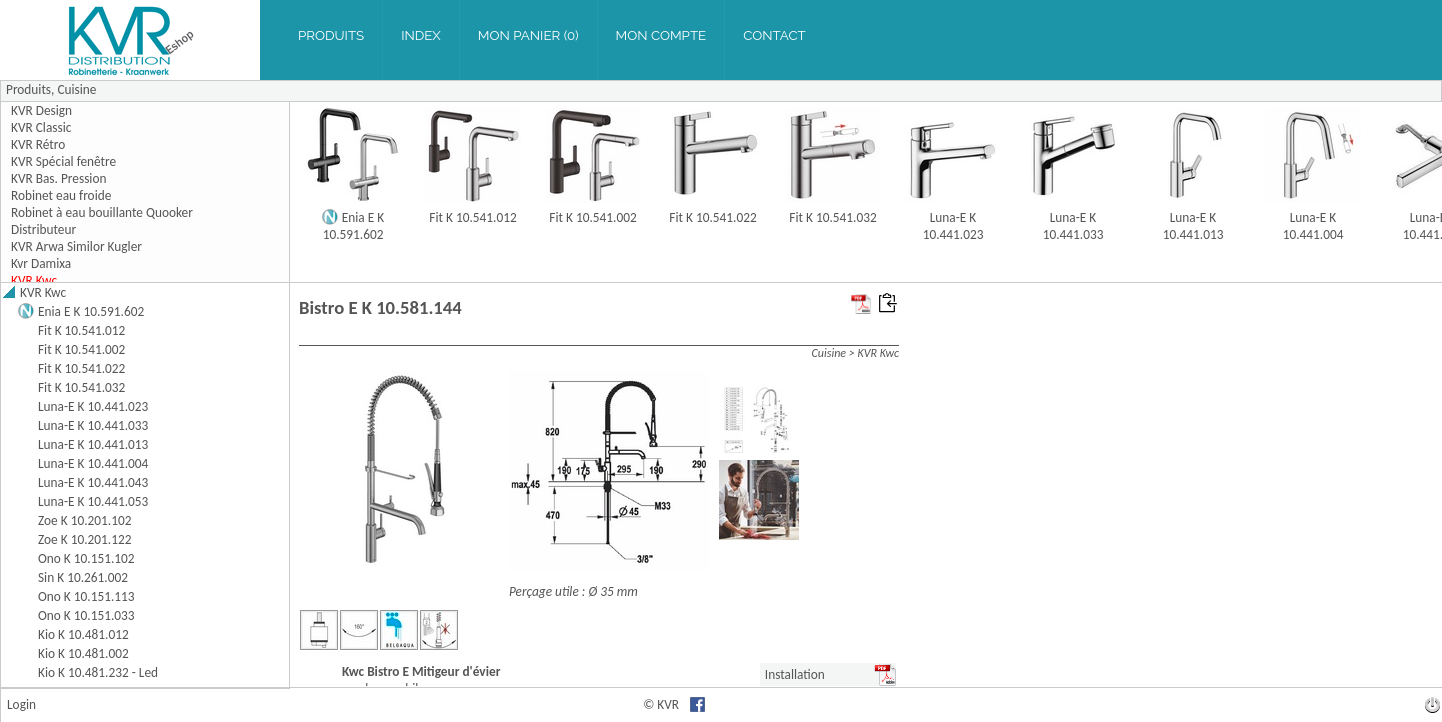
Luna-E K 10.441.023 (953, 226)
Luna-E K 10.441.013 (1193, 226)
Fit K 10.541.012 (472, 217)
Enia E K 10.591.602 (354, 226)
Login (21, 704)
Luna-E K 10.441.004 (1313, 226)
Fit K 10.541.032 (832, 217)
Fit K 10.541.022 (712, 217)
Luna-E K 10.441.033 (1073, 226)
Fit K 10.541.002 (592, 217)
